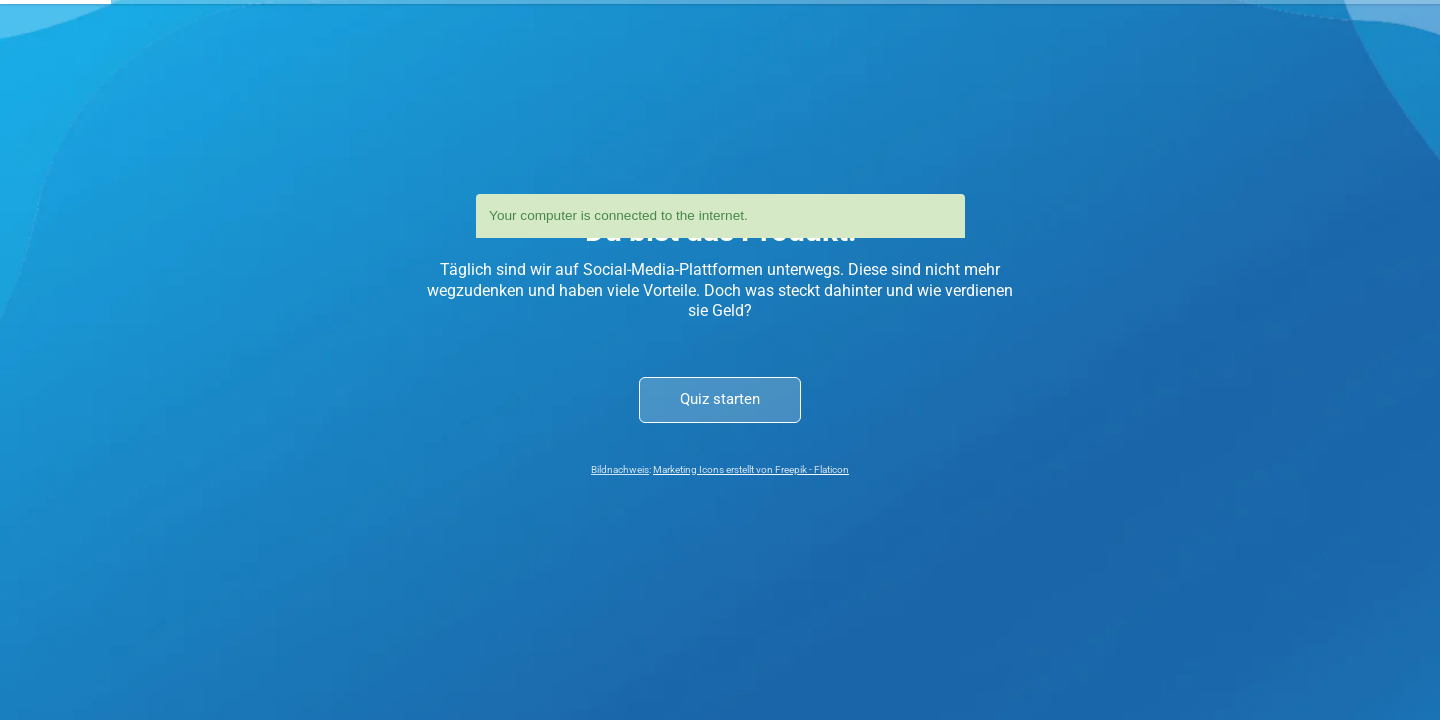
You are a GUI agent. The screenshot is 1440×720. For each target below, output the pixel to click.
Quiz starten (720, 399)
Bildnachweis (620, 469)
